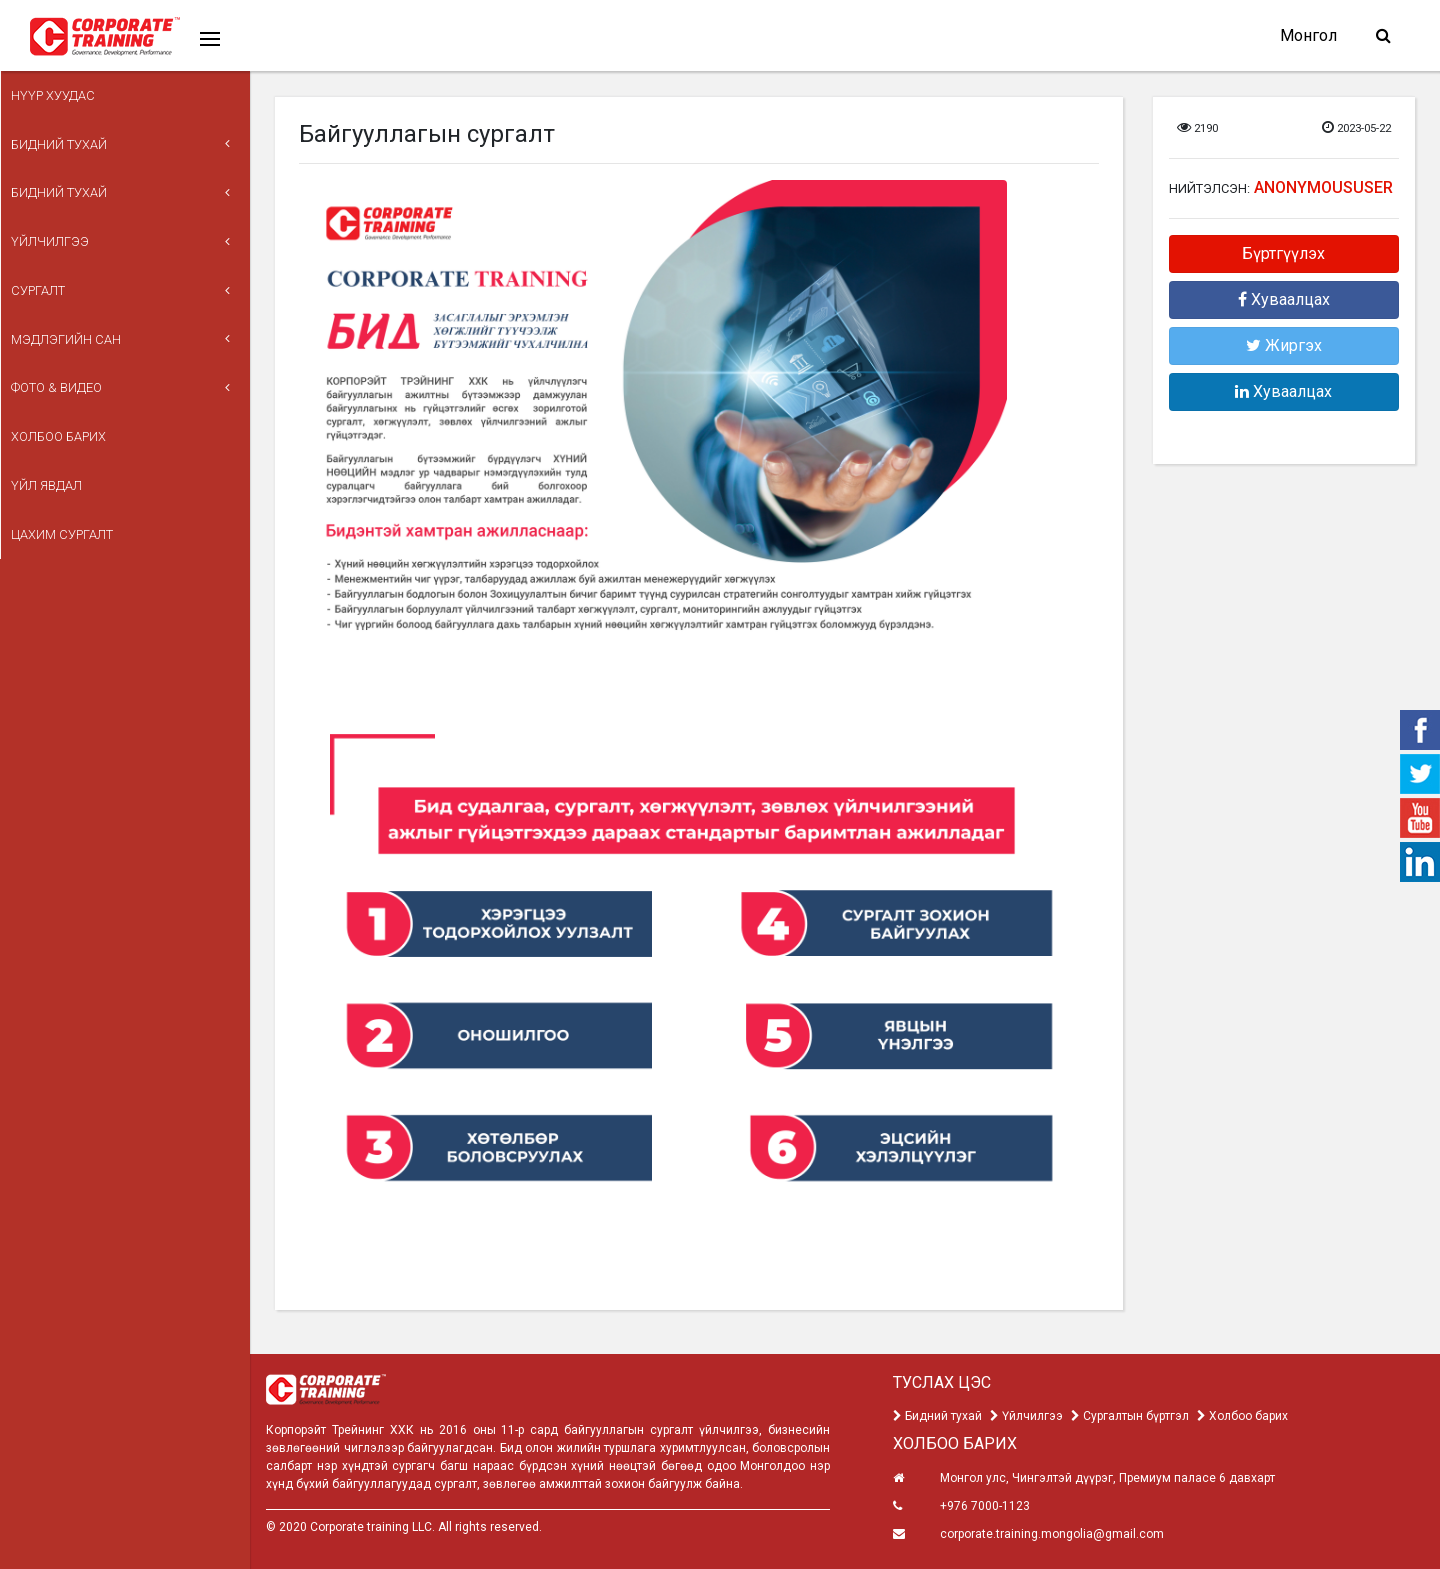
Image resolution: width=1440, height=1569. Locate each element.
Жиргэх (1284, 345)
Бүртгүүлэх (1283, 253)
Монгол (1308, 35)
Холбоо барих (66, 364)
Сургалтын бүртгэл (1130, 1416)
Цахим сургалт (70, 443)
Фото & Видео (64, 325)
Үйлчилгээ (58, 208)
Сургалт (46, 247)
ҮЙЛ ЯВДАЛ (54, 404)
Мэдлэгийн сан (74, 286)
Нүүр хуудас (61, 90)
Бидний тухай (67, 129)
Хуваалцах (1284, 299)
